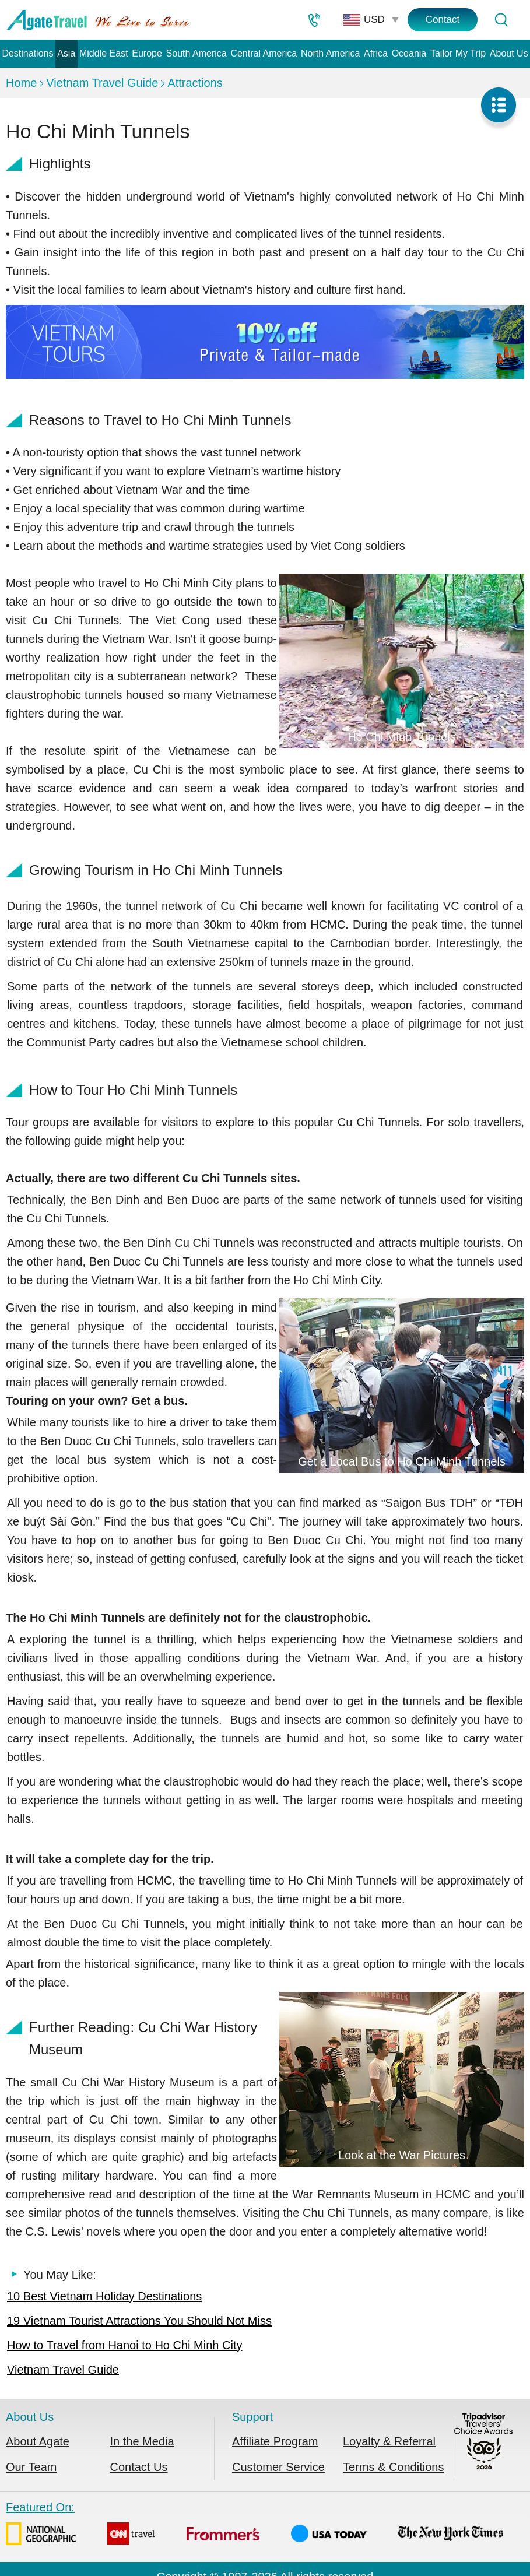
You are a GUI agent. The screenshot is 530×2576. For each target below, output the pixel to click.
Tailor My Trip (458, 53)
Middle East (103, 53)
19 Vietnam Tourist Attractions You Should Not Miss (139, 2320)
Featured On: (254, 2525)
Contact (443, 19)
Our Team (31, 2467)
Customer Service (278, 2467)
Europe (147, 53)
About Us (509, 53)
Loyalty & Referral (389, 2441)
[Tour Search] (500, 19)
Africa (376, 53)
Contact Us (139, 2467)
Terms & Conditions (393, 2467)
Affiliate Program (275, 2441)
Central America (263, 53)
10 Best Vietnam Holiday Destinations (104, 2296)
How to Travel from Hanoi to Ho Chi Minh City (124, 2345)
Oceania (409, 53)
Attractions (194, 82)
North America (330, 53)
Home (21, 82)
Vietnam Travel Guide (102, 82)
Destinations (27, 53)
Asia (66, 53)
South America (196, 53)
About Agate (37, 2441)
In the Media (142, 2441)
